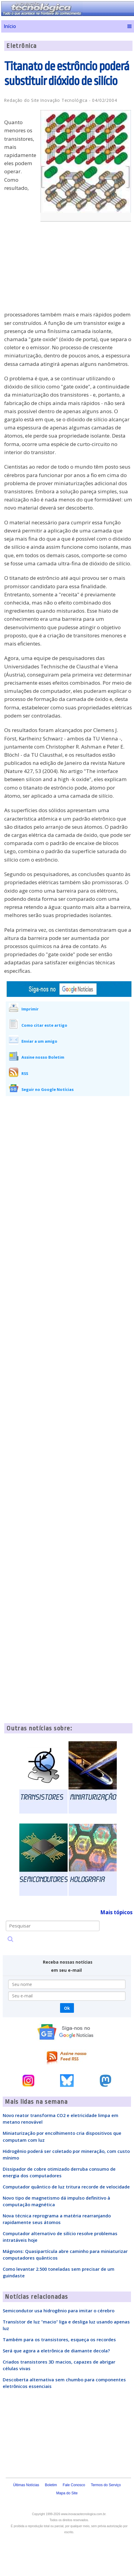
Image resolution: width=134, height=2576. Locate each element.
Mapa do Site (67, 2493)
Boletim (51, 2485)
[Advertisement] (87, 269)
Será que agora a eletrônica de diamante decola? (56, 2351)
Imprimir (30, 1009)
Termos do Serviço (106, 2485)
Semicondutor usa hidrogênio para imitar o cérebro (58, 2310)
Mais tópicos (116, 1912)
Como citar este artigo (44, 1025)
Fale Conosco (74, 2485)
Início (10, 26)
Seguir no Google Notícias (47, 1089)
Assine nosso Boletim (42, 1057)
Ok (67, 2008)
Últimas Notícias (26, 2485)
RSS (24, 1073)
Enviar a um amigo (39, 1041)
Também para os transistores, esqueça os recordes (59, 2339)
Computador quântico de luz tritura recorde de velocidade (66, 2187)
